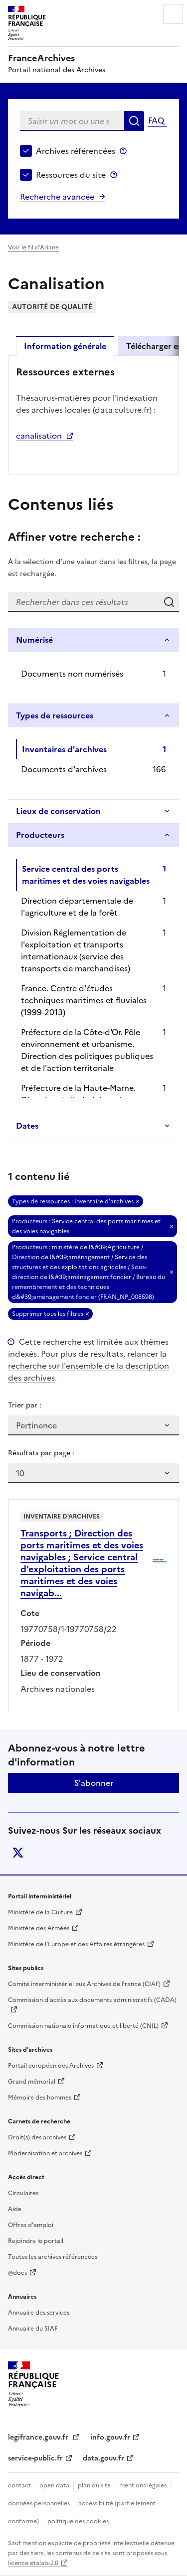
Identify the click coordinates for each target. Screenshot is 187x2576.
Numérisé (34, 640)
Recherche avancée (57, 197)
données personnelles (39, 2503)
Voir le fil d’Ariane (33, 247)
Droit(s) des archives (37, 2137)
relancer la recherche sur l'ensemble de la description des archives (88, 1366)
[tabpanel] (93, 414)
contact (19, 2485)
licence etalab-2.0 (33, 2563)
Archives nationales (57, 1689)
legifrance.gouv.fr (39, 2437)
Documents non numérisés (72, 674)
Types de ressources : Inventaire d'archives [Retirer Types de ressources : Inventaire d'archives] (73, 1201)
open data (54, 2485)
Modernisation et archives (45, 2153)
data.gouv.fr (103, 2458)
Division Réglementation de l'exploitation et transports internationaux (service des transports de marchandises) (75, 950)
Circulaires (23, 2193)
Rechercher (134, 121)
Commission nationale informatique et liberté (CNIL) (83, 2025)
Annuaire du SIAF (32, 2328)
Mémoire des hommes (39, 2097)
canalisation (39, 436)
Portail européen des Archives (51, 2065)
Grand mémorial (31, 2081)
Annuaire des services (38, 2312)
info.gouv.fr (110, 2437)
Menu (173, 14)
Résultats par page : (41, 1453)
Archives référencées (75, 151)
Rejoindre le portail (35, 2240)
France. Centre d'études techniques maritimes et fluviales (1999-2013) (84, 1000)
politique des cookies (78, 2521)
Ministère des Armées (38, 1928)
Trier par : (24, 1405)
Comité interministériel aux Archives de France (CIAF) (84, 1984)
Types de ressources (54, 715)
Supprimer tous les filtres (47, 1313)
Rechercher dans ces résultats (169, 602)
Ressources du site (71, 175)
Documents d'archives (64, 769)
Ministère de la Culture (40, 1912)
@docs (17, 2272)
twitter (18, 1853)
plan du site (94, 2485)
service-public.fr (35, 2458)
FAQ (156, 120)
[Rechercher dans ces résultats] (83, 602)
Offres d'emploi (30, 2225)
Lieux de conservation (58, 811)
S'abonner (93, 1783)
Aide (14, 2209)
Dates (27, 1126)
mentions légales (143, 2485)
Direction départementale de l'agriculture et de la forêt (77, 907)
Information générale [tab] (65, 346)
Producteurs (40, 835)
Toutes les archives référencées (52, 2256)
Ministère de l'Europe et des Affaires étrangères (76, 1944)
